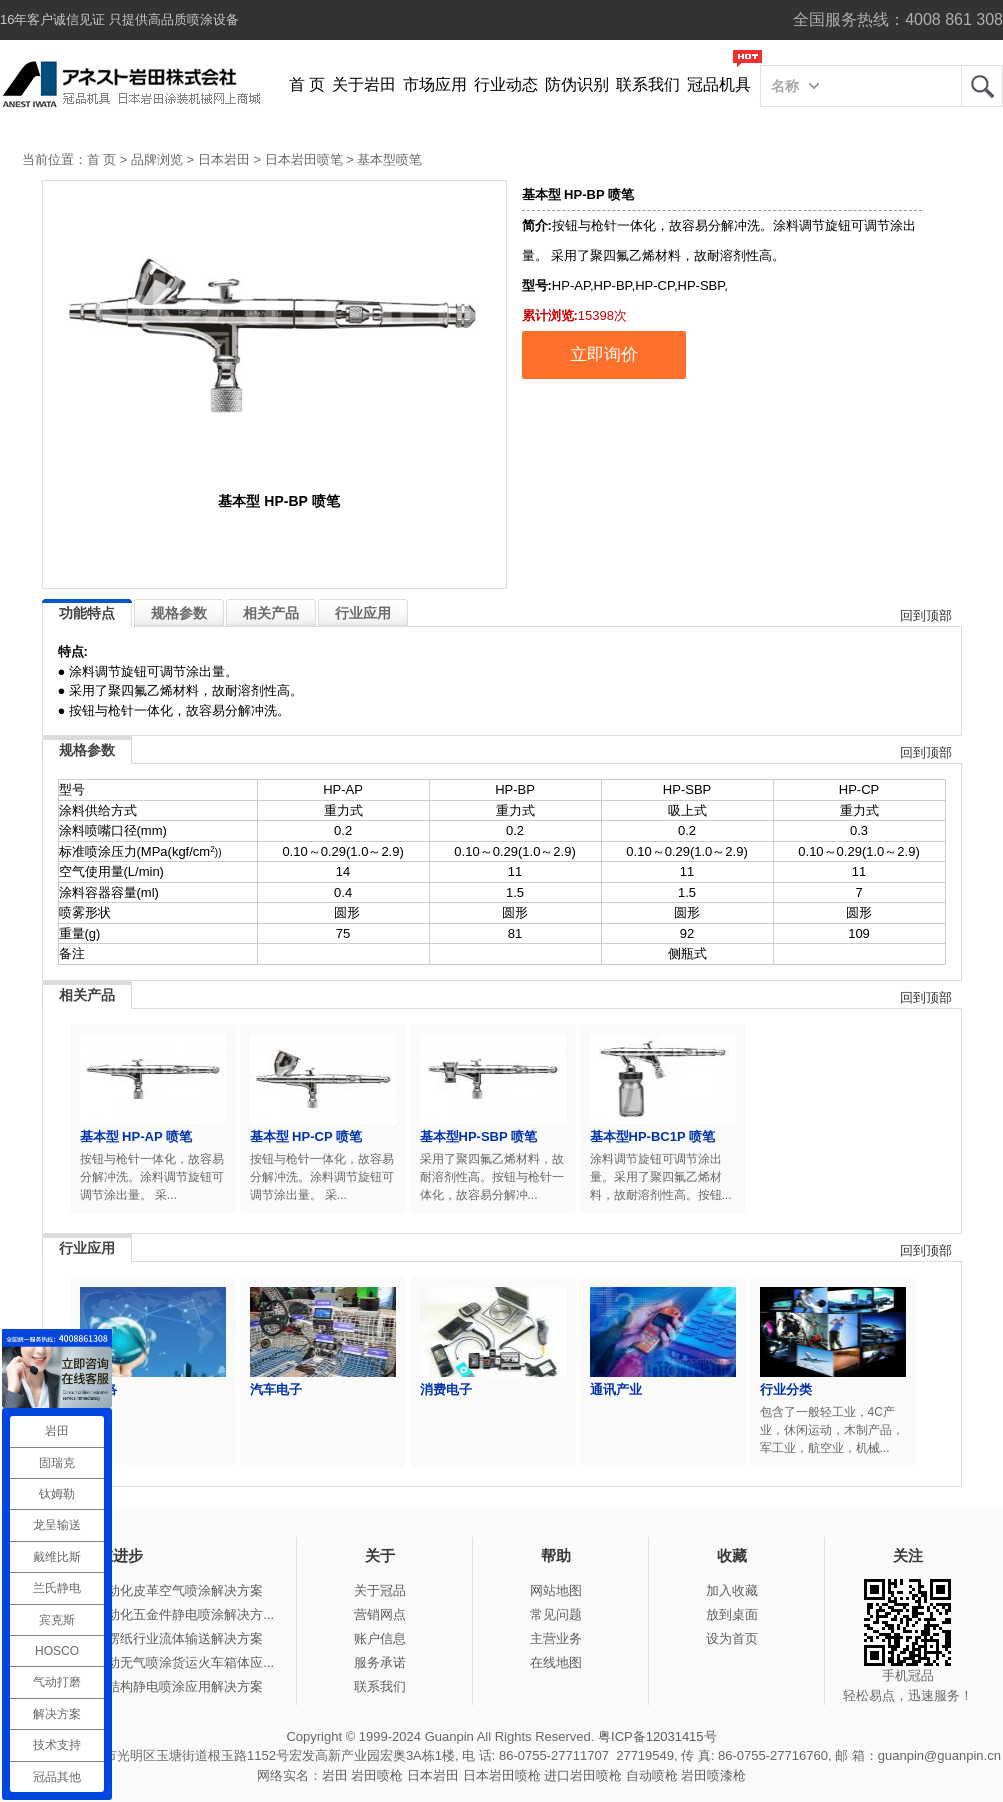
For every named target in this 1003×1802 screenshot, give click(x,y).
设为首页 (732, 1638)
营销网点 (380, 1614)
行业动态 (506, 84)
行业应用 (363, 613)
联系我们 (648, 84)
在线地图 (556, 1662)
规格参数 (179, 613)
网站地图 (556, 1590)
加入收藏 (732, 1590)
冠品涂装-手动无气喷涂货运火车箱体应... (156, 1662)
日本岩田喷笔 (304, 159)
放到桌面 (732, 1614)
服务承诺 (380, 1662)
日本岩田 (224, 159)
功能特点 (87, 613)
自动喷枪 (652, 1775)
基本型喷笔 (389, 159)
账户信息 (380, 1638)
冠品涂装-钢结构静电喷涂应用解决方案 (150, 1686)
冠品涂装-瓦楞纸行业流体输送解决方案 (150, 1638)
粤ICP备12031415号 (657, 1736)
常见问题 (556, 1614)
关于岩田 (364, 84)
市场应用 (435, 84)
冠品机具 (719, 84)
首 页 (307, 84)
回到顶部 (926, 615)
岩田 (982, 86)
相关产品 (271, 613)
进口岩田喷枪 (583, 1775)
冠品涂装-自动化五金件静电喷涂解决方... (156, 1614)
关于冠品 (380, 1590)
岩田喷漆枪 (713, 1775)
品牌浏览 (157, 159)
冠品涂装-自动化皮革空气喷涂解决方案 (150, 1590)
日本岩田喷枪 (502, 1775)
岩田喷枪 (377, 1775)
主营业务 (556, 1638)
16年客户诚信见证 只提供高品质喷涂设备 (119, 19)
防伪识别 (577, 84)
